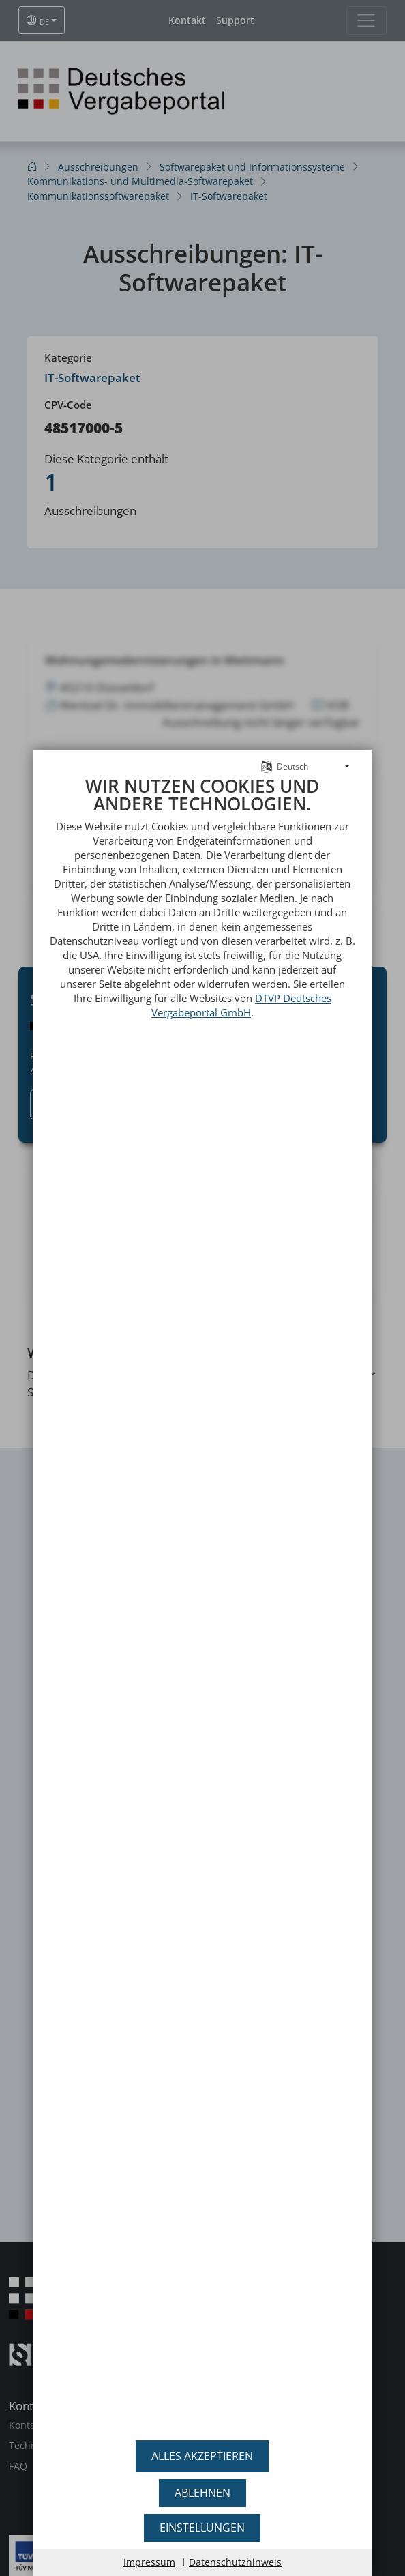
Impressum (149, 2562)
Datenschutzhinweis (235, 2562)
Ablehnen (202, 2492)
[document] (203, 1588)
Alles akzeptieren (202, 2455)
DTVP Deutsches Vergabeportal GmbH (241, 974)
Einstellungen (202, 2527)
